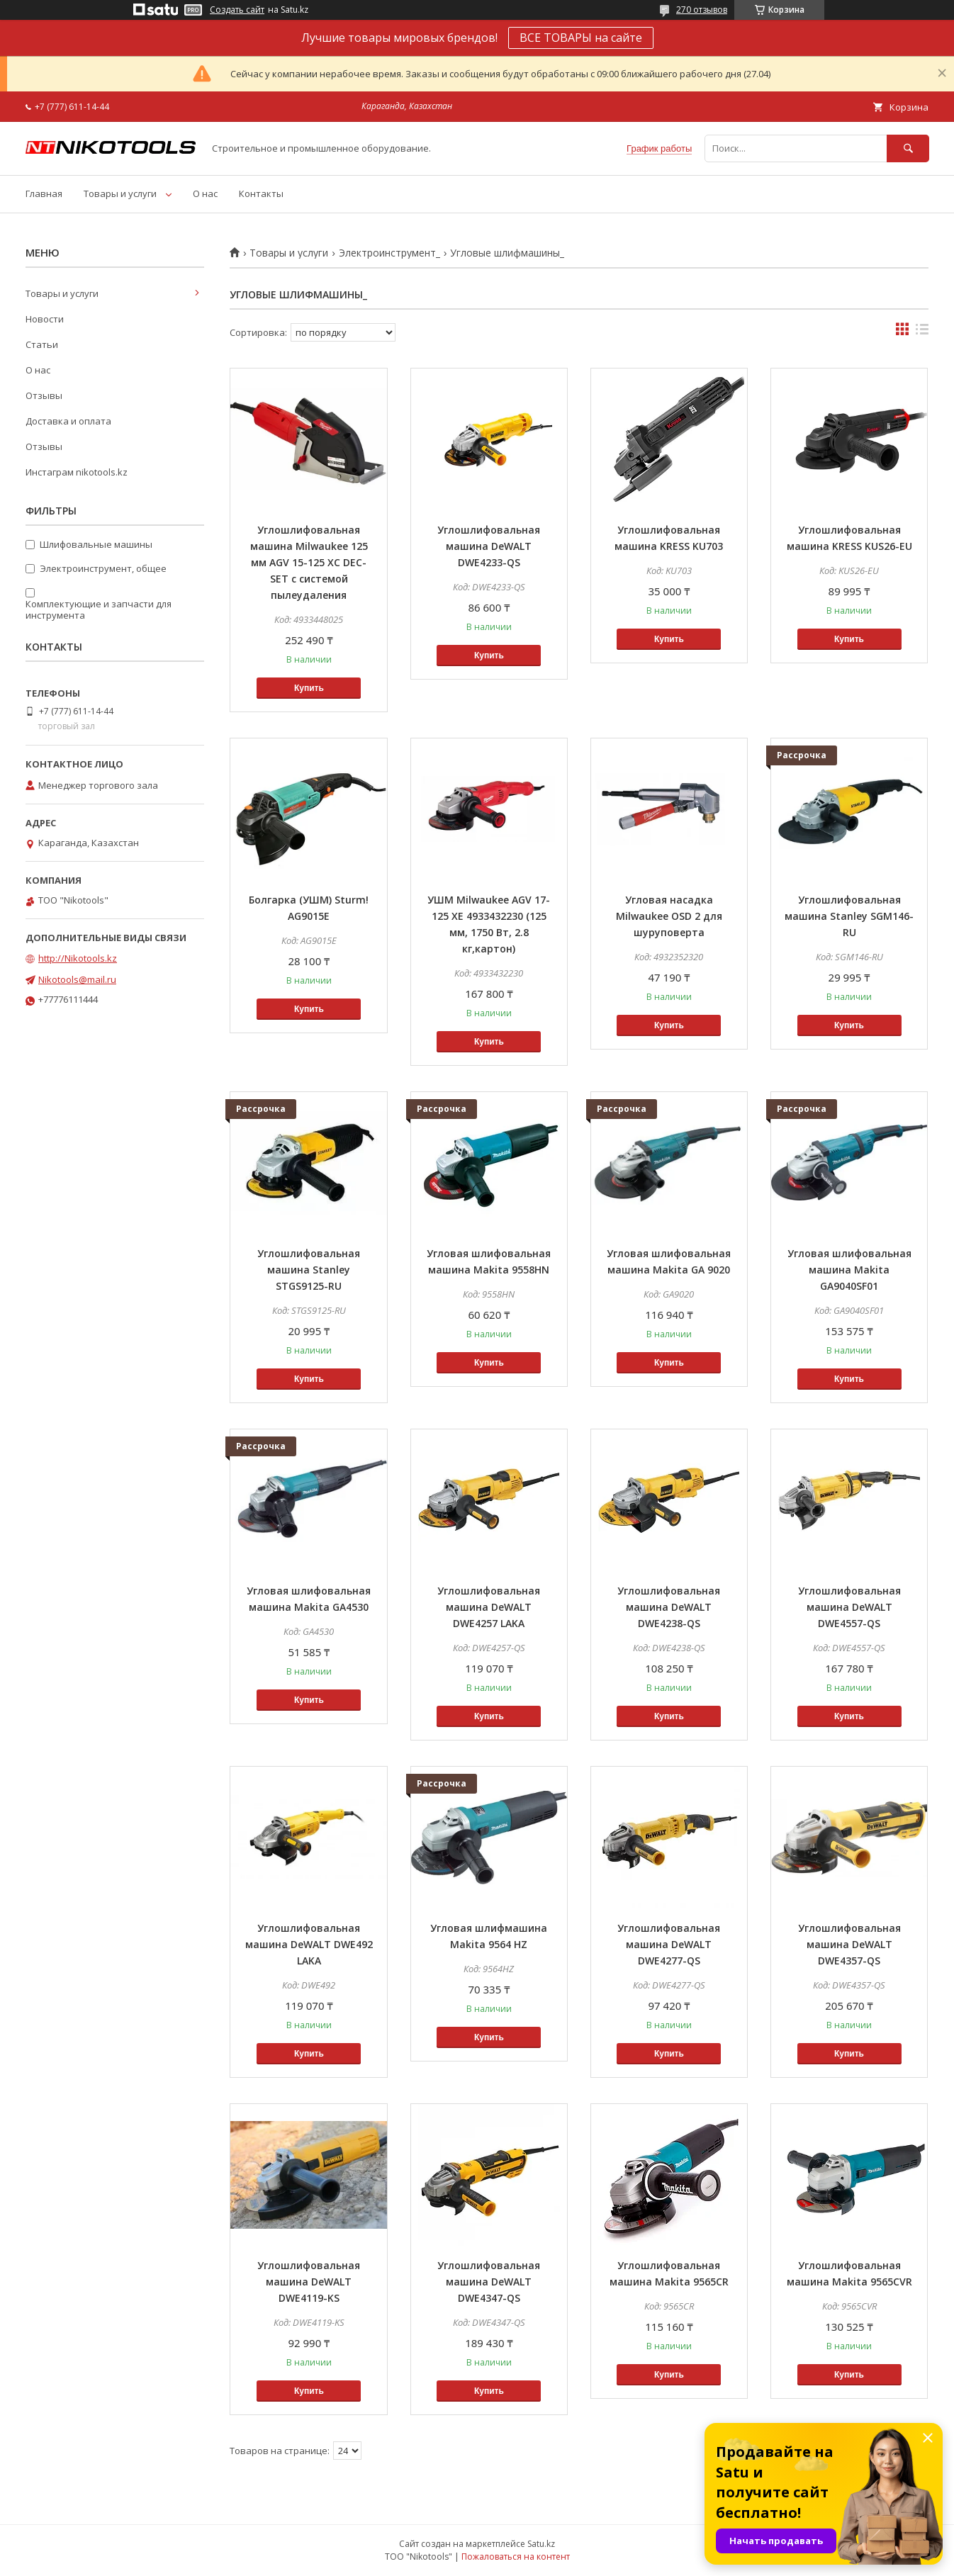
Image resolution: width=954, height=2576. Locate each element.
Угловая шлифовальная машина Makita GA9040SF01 (849, 1270)
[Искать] (908, 148)
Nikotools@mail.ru (77, 979)
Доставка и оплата (68, 421)
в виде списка (922, 332)
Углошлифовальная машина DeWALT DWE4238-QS (668, 1607)
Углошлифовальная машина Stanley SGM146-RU (849, 916)
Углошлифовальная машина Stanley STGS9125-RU (308, 1270)
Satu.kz (541, 2544)
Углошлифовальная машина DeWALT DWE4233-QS (488, 546)
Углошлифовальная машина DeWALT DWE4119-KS (308, 2282)
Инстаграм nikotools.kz (77, 472)
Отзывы (44, 395)
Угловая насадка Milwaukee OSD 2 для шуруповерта (669, 916)
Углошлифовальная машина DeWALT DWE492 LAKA (309, 1944)
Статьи (42, 344)
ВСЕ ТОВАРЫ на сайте (581, 37)
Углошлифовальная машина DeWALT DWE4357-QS (849, 1944)
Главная (44, 193)
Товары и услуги (120, 193)
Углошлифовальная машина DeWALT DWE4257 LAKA (488, 1607)
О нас (205, 193)
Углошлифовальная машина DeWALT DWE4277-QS (668, 1944)
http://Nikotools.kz (77, 958)
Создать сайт (237, 10)
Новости (45, 319)
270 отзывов (701, 10)
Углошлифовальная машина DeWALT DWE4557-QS (849, 1607)
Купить (309, 688)
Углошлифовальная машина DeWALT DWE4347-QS (488, 2282)
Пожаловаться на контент (515, 2556)
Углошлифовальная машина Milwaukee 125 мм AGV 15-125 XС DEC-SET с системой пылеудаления (309, 562)
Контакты (261, 193)
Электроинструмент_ (389, 253)
